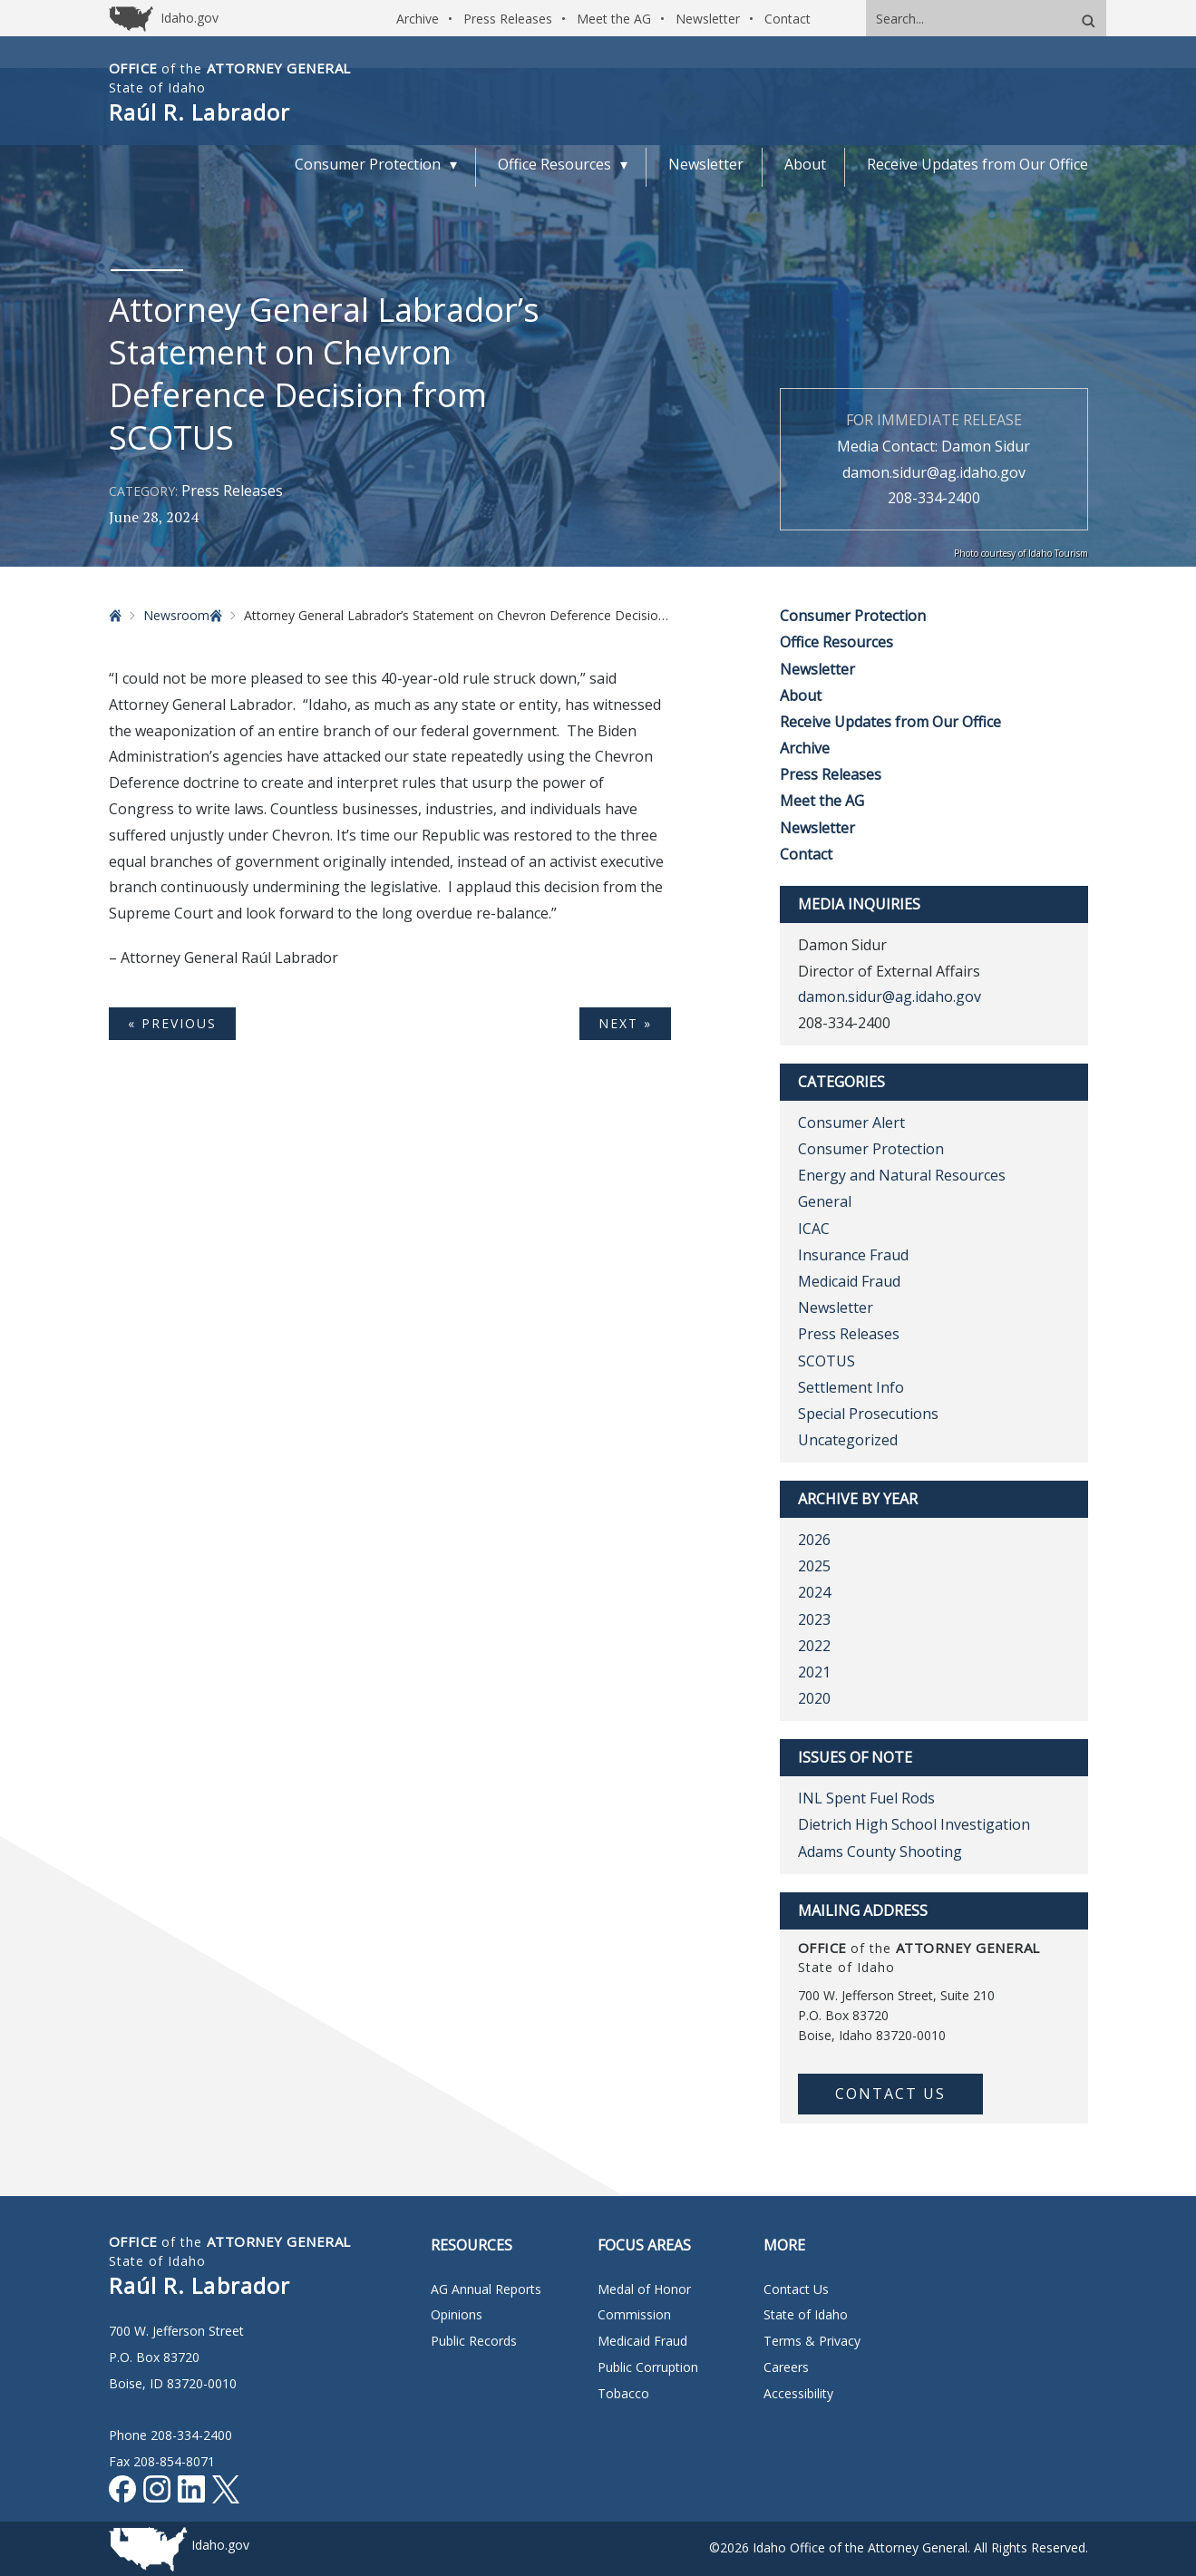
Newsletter (708, 18)
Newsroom (176, 615)
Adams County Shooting (880, 1852)
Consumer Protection (853, 616)
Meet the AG (614, 18)
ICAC (814, 1229)
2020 (814, 1698)
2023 (814, 1619)
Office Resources (836, 642)
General (824, 1201)
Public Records (474, 2340)
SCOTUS (826, 1361)
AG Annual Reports (486, 2289)
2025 (814, 1566)
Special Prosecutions (868, 1414)
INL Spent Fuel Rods (866, 1798)
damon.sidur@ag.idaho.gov (934, 472)
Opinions (456, 2314)
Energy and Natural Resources (902, 1175)
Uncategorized (848, 1440)
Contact (787, 18)
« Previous (172, 1023)
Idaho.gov (220, 2544)
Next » (625, 1023)
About (801, 695)
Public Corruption (648, 2367)
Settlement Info (851, 1387)
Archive (417, 18)
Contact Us (890, 2094)
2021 (814, 1672)
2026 (814, 1540)
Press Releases (507, 18)
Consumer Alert (851, 1122)
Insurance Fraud (853, 1255)
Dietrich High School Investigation (914, 1824)
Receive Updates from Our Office (890, 722)
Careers (786, 2367)
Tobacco (623, 2393)
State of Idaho (805, 2314)
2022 (814, 1646)
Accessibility (798, 2393)
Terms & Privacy (812, 2340)
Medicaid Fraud (849, 1281)
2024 (814, 1592)
